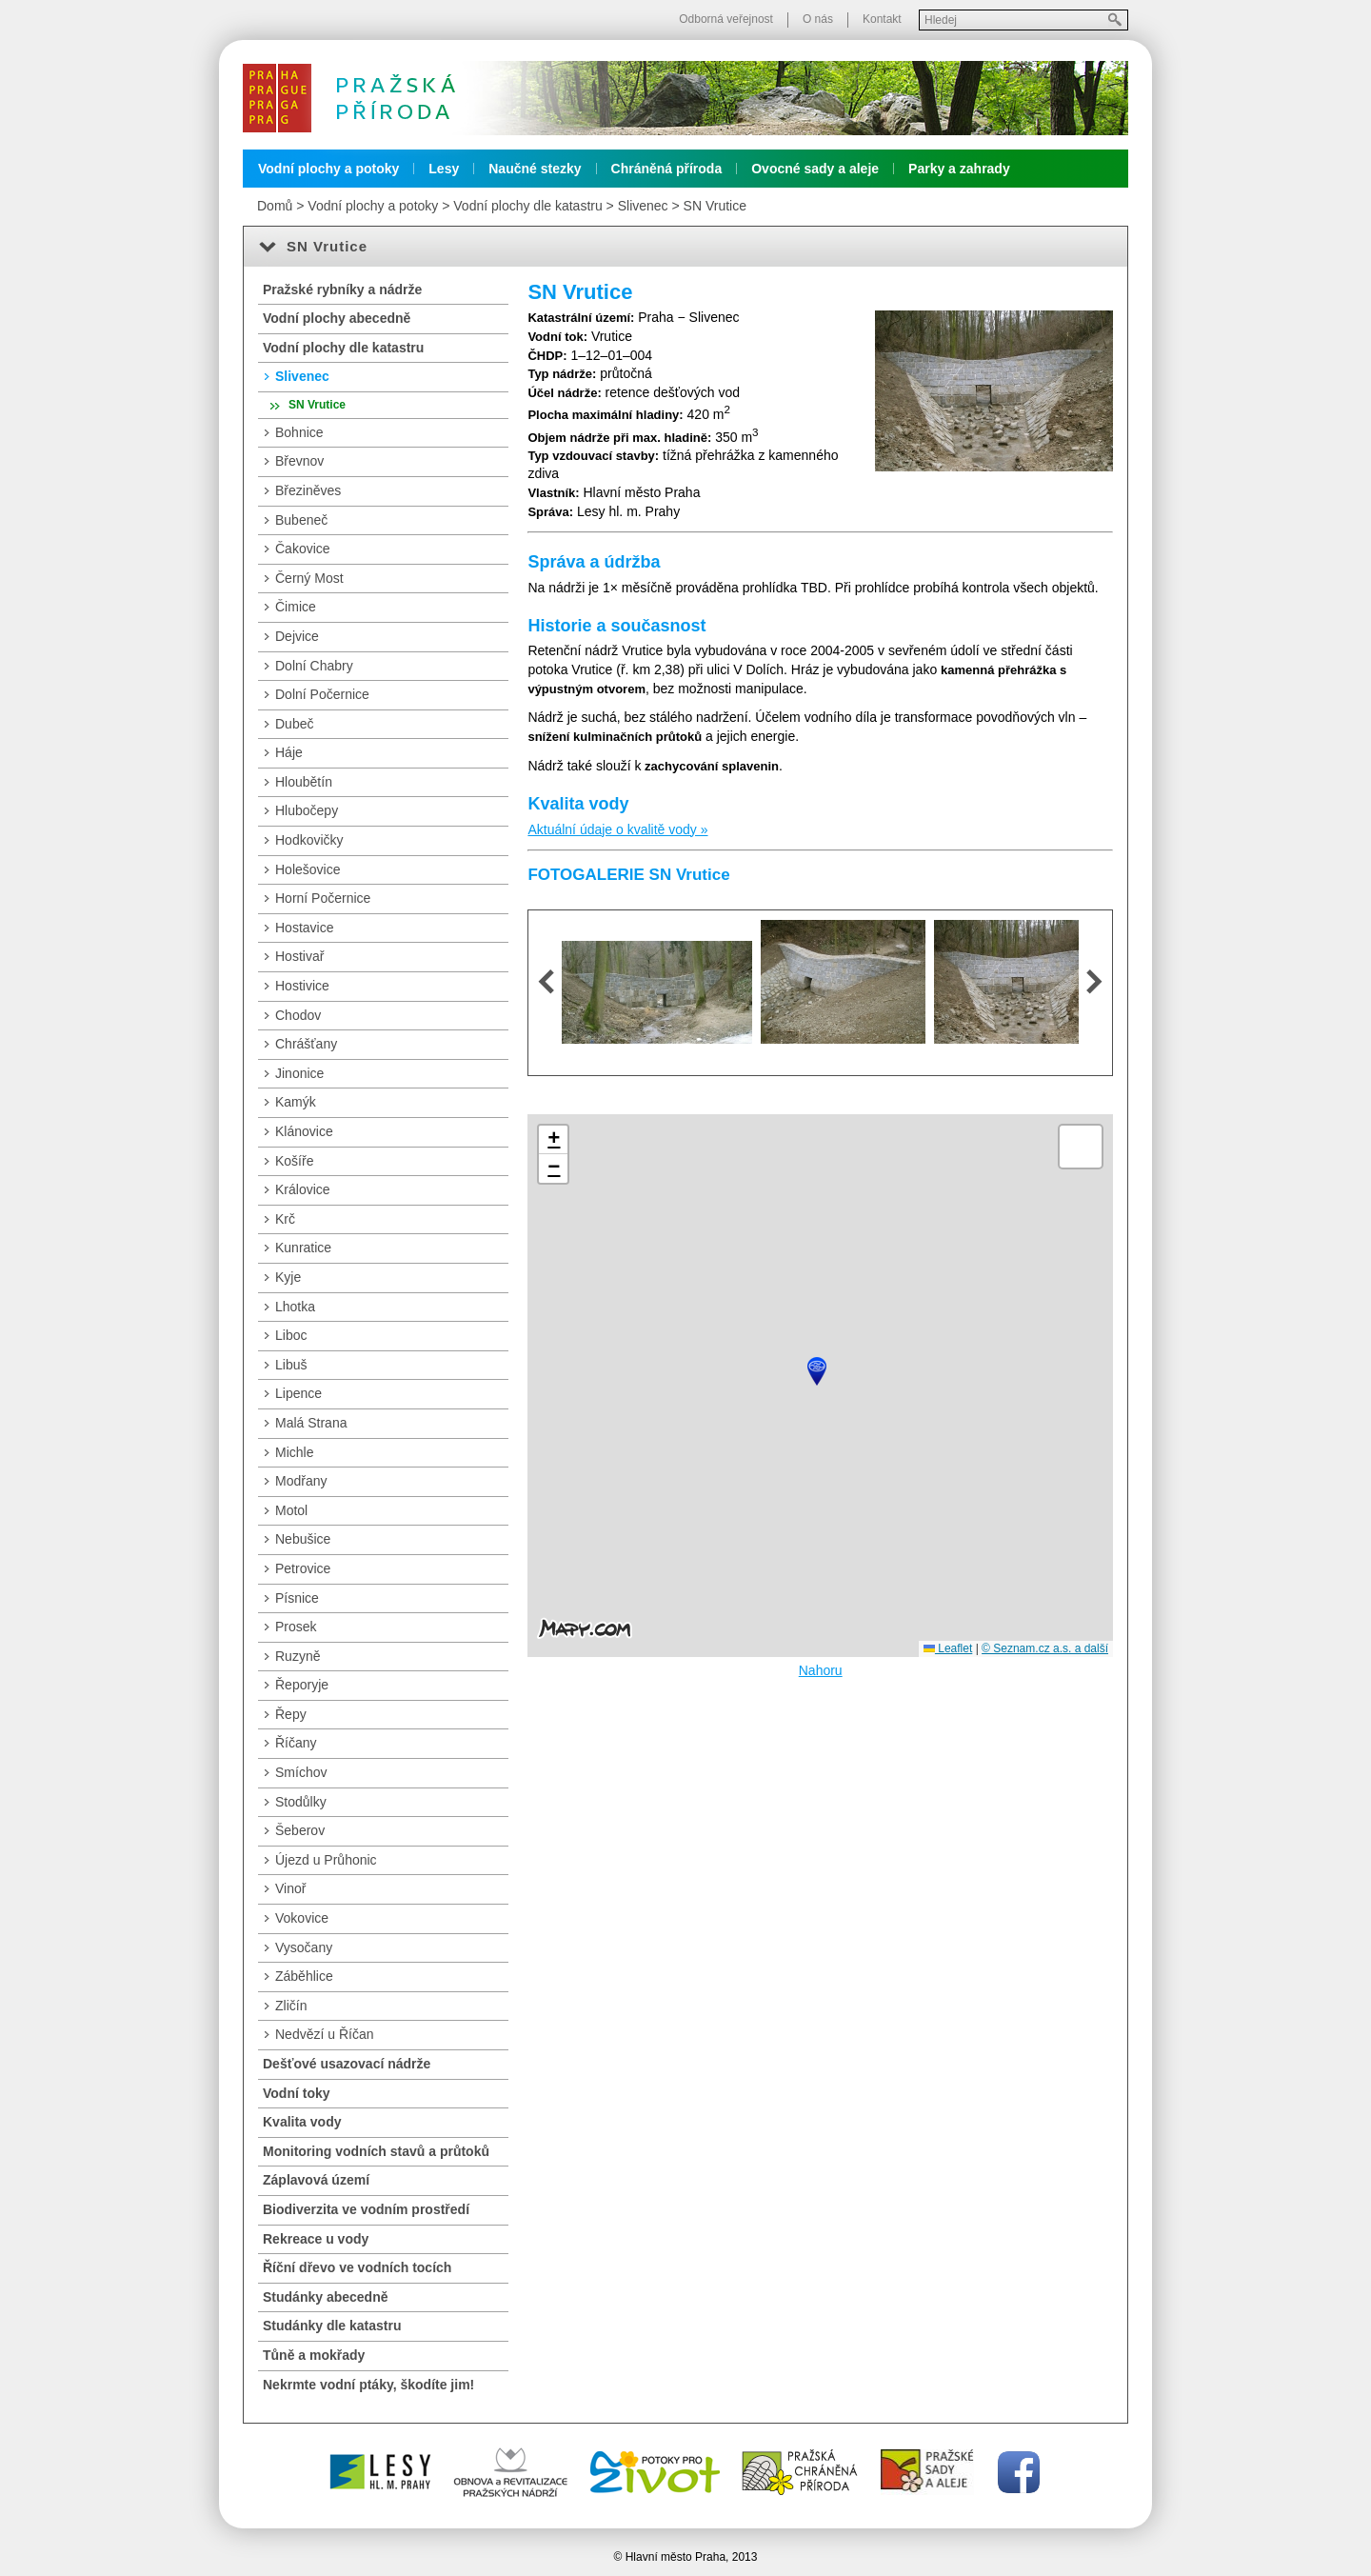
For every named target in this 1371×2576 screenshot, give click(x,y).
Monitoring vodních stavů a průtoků (376, 2151)
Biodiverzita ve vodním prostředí (366, 2209)
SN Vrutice (715, 205)
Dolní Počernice (322, 694)
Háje (289, 752)
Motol (291, 1510)
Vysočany (303, 1947)
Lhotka (295, 1306)
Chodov (298, 1015)
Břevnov (299, 461)
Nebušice (302, 1539)
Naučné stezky (534, 168)
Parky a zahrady (959, 168)
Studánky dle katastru (332, 2325)
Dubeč (294, 723)
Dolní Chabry (314, 665)
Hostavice (304, 927)
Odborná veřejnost (726, 19)
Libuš (291, 1364)
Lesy (443, 168)
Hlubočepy (306, 810)
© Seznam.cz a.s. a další (1045, 1648)
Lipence (298, 1393)
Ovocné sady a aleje (815, 168)
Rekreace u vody (315, 2239)
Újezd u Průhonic (326, 1859)
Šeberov (300, 1830)
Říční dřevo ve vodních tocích (357, 2267)
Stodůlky (301, 1801)
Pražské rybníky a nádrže (342, 289)
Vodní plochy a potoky (328, 168)
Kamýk (295, 1101)
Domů (274, 205)
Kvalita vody (302, 2121)
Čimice (295, 606)
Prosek (296, 1626)
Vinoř (290, 1888)
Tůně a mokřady (314, 2355)
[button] (816, 1371)
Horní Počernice (322, 898)
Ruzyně (297, 1656)
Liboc (291, 1335)
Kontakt (882, 19)
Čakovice (302, 548)
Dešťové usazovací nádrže (346, 2063)
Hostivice (302, 985)
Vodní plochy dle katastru (527, 205)
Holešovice (307, 869)
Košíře (294, 1160)
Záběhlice (304, 1976)
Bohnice (299, 432)
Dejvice (297, 636)
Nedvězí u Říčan (324, 2034)
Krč (285, 1219)
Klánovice (304, 1131)
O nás (818, 19)
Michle (294, 1452)
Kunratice (303, 1247)
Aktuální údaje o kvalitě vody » (617, 829)
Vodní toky (296, 2093)
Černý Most (309, 578)
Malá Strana (311, 1422)
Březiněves (308, 490)
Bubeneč (301, 520)
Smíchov (301, 1772)
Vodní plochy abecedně (336, 318)
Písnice (297, 1598)
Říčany (296, 1742)
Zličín (291, 2005)
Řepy (291, 1714)
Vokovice (301, 1918)
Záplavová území (316, 2179)
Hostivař (299, 956)
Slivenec (643, 205)
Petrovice (302, 1568)
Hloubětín (303, 781)
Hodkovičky (309, 840)
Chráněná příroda (667, 168)
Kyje (288, 1277)
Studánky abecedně (325, 2297)
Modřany (301, 1480)
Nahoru (821, 1670)
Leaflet (948, 1648)
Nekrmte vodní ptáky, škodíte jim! (368, 2384)
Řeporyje (301, 1684)
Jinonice (299, 1073)
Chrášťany (306, 1043)
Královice (302, 1189)
